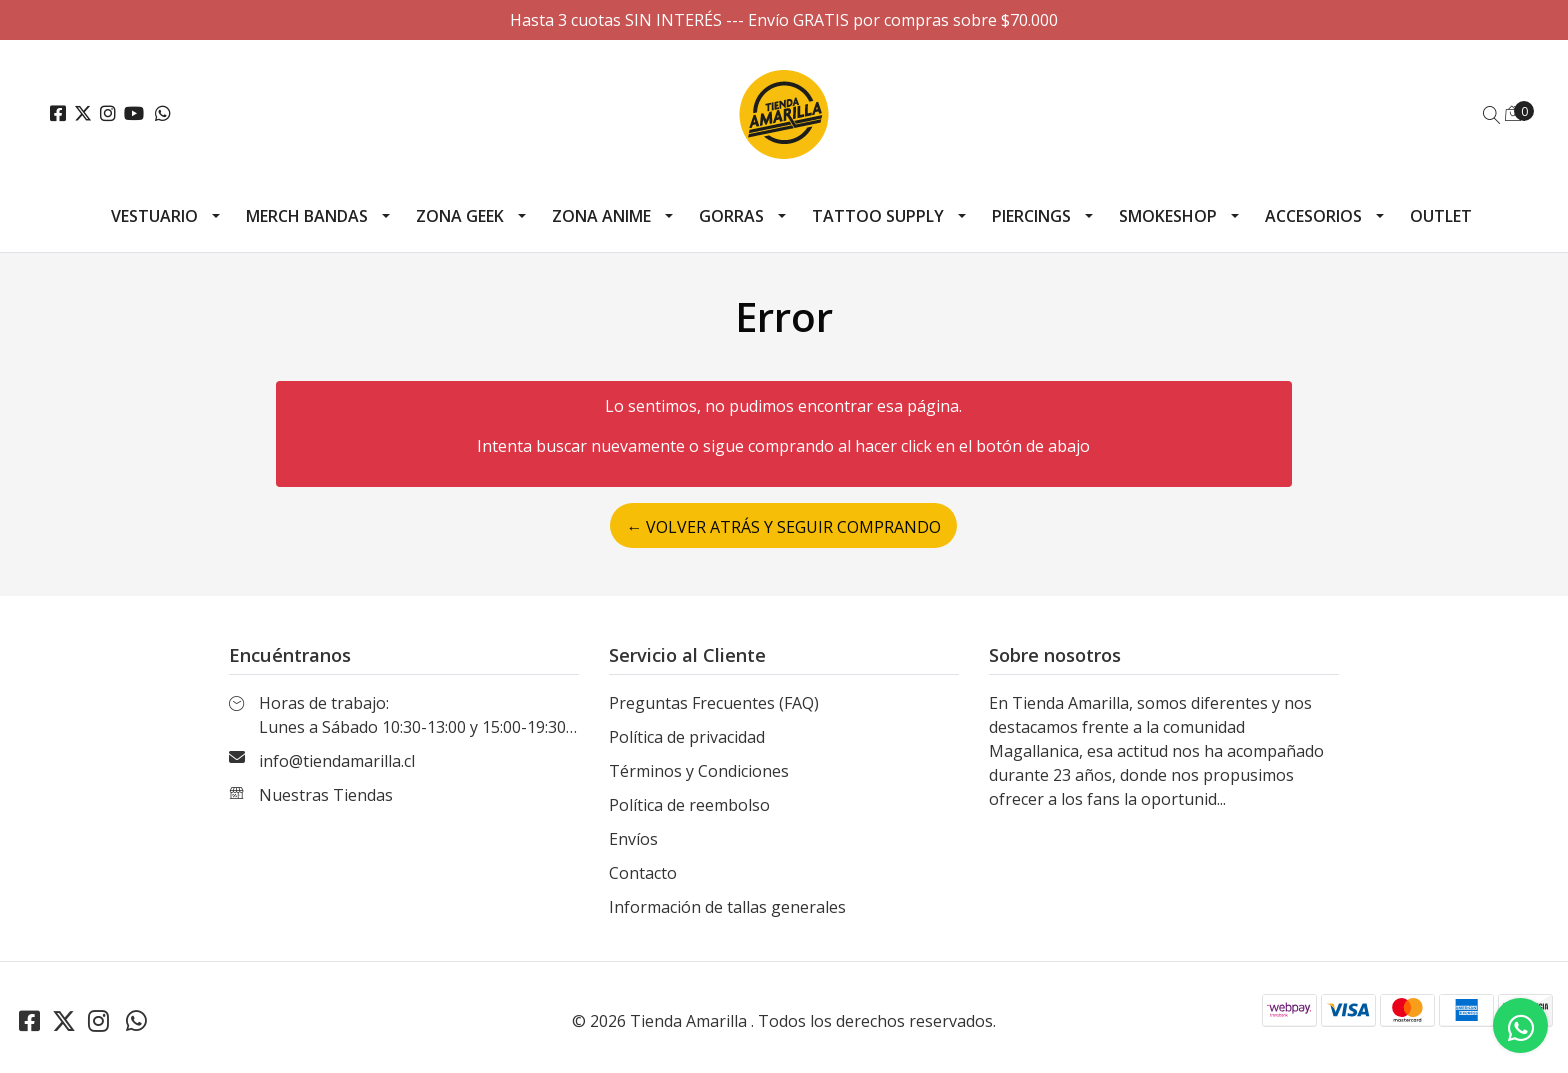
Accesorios (1313, 216)
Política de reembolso (689, 805)
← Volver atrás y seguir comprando (783, 527)
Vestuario (154, 216)
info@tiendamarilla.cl (337, 761)
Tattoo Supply (878, 216)
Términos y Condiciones (699, 771)
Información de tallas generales (727, 907)
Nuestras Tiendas (326, 795)
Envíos (633, 839)
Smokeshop (1168, 216)
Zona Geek (460, 216)
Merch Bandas (307, 216)
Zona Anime (601, 216)
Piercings (1031, 216)
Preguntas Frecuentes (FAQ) (714, 703)
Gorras (731, 216)
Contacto (643, 873)
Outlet (1441, 216)
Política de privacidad (687, 737)
